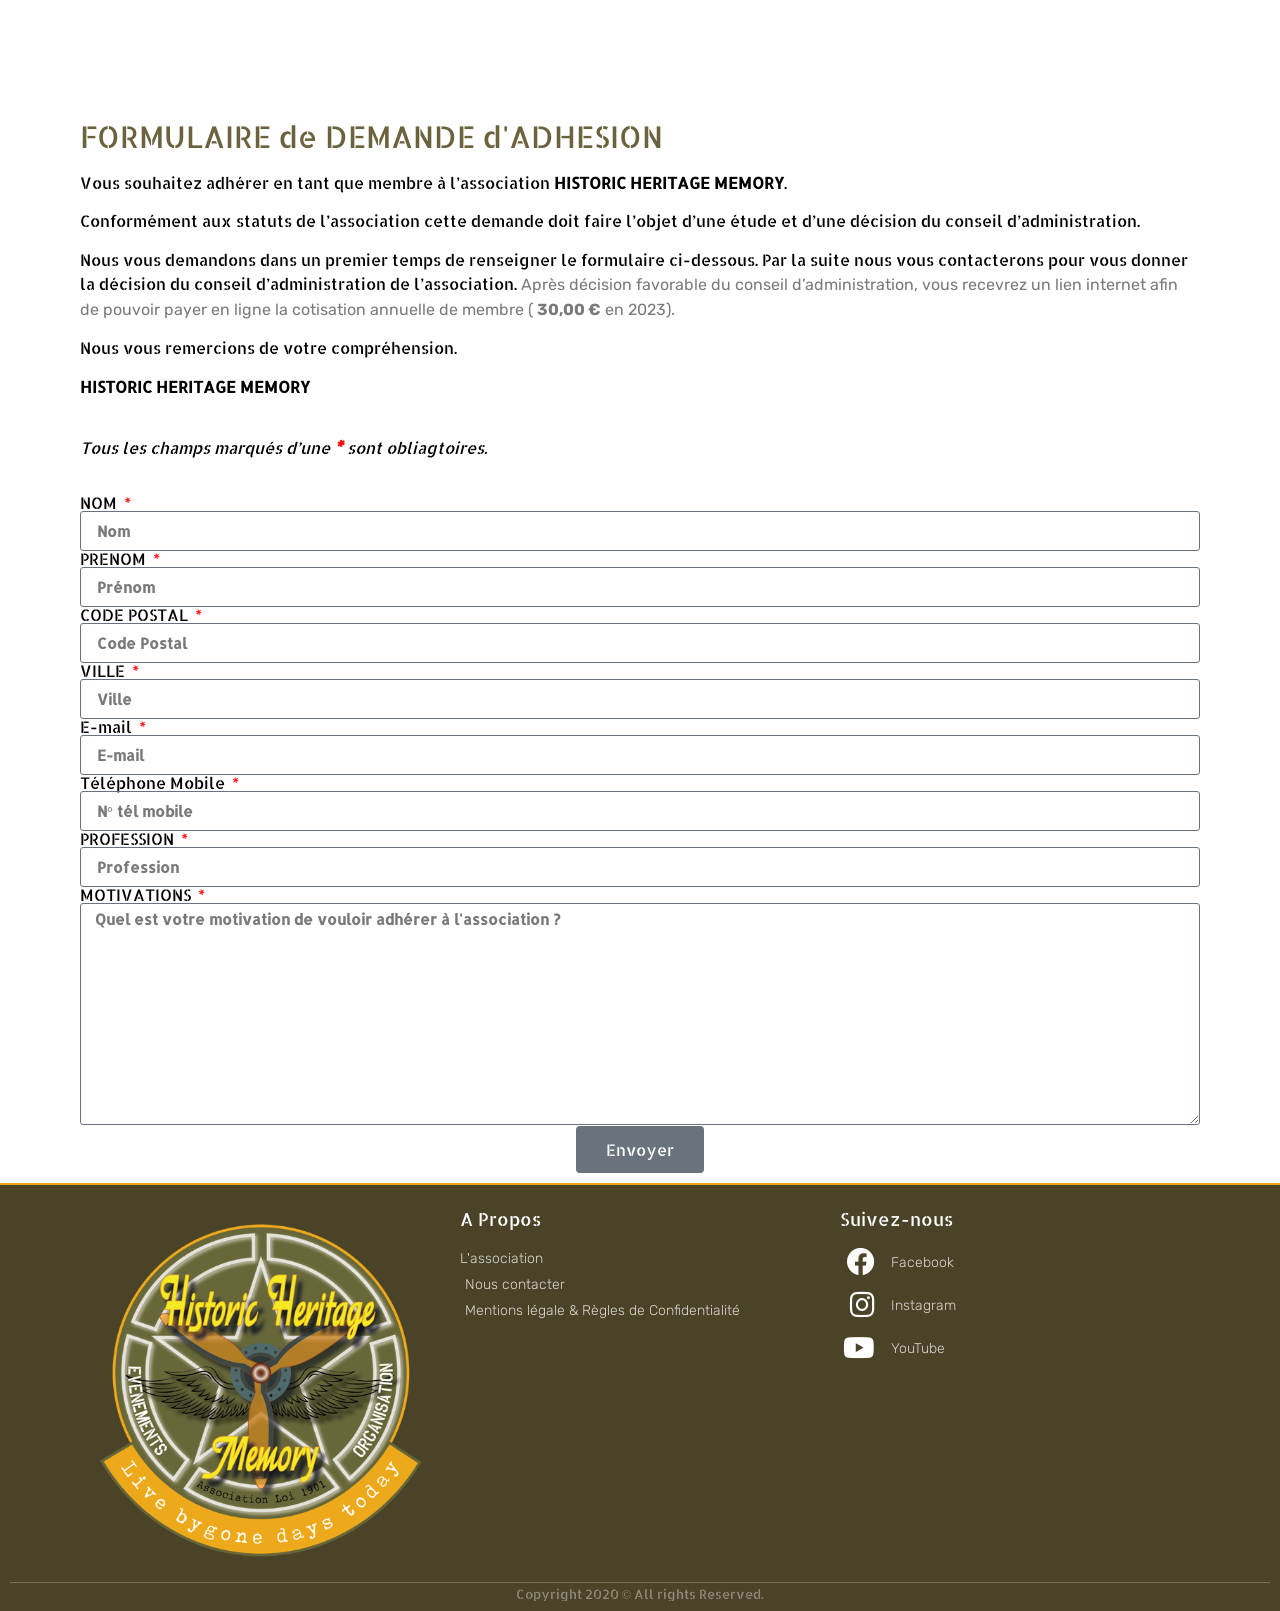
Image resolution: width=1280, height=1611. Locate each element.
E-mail (108, 727)
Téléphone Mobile (154, 783)
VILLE (104, 671)
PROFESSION (129, 839)
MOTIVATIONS (137, 895)
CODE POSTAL (136, 615)
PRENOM (115, 559)
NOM (100, 503)
